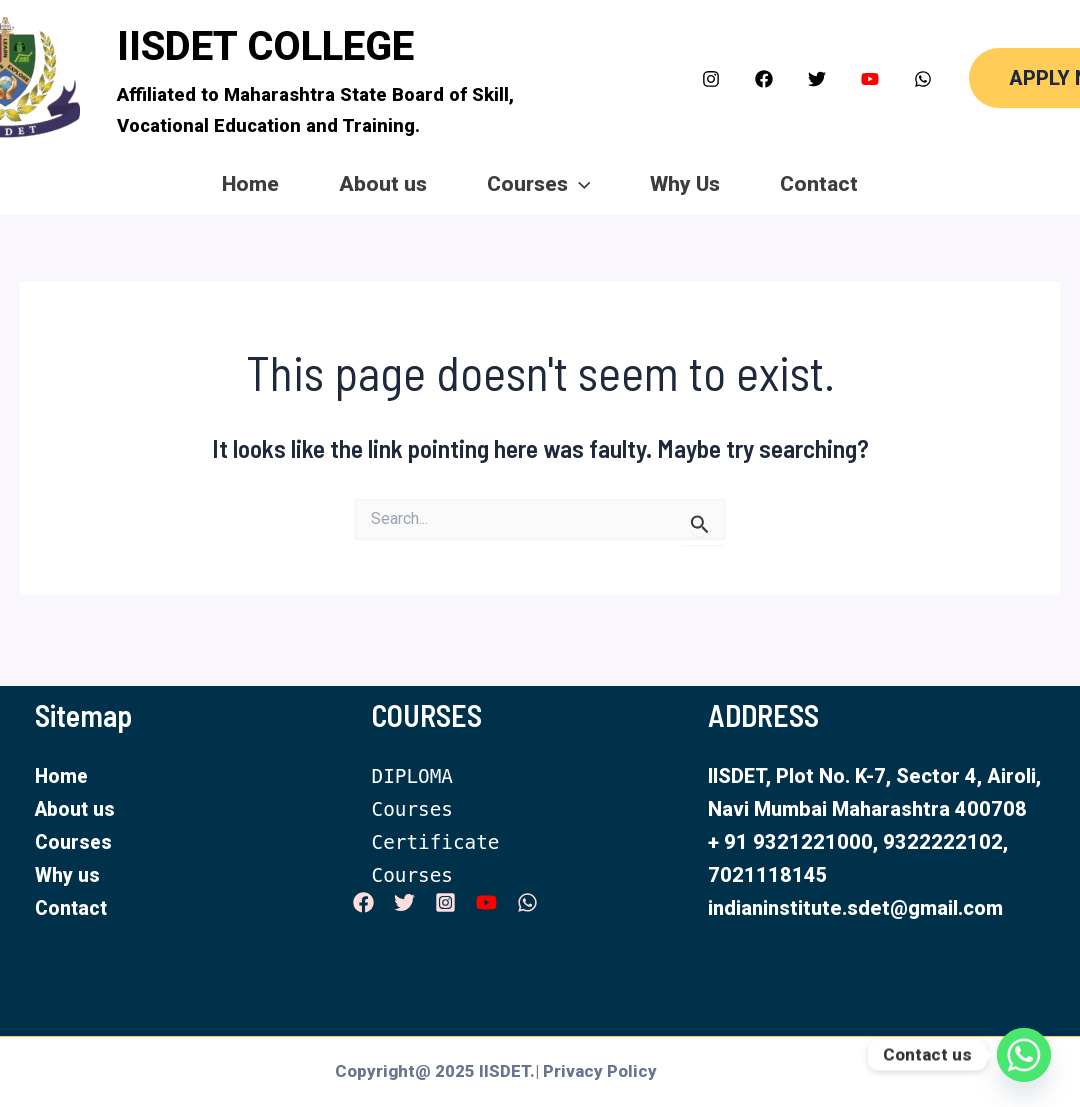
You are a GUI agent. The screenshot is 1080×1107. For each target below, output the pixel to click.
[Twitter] (817, 79)
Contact (899, 184)
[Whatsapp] (1024, 1055)
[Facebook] (764, 79)
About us (343, 184)
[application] (579, 185)
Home (170, 184)
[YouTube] (870, 79)
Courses (539, 185)
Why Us (725, 184)
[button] (1014, 78)
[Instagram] (711, 79)
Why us (67, 875)
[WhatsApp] (923, 79)
